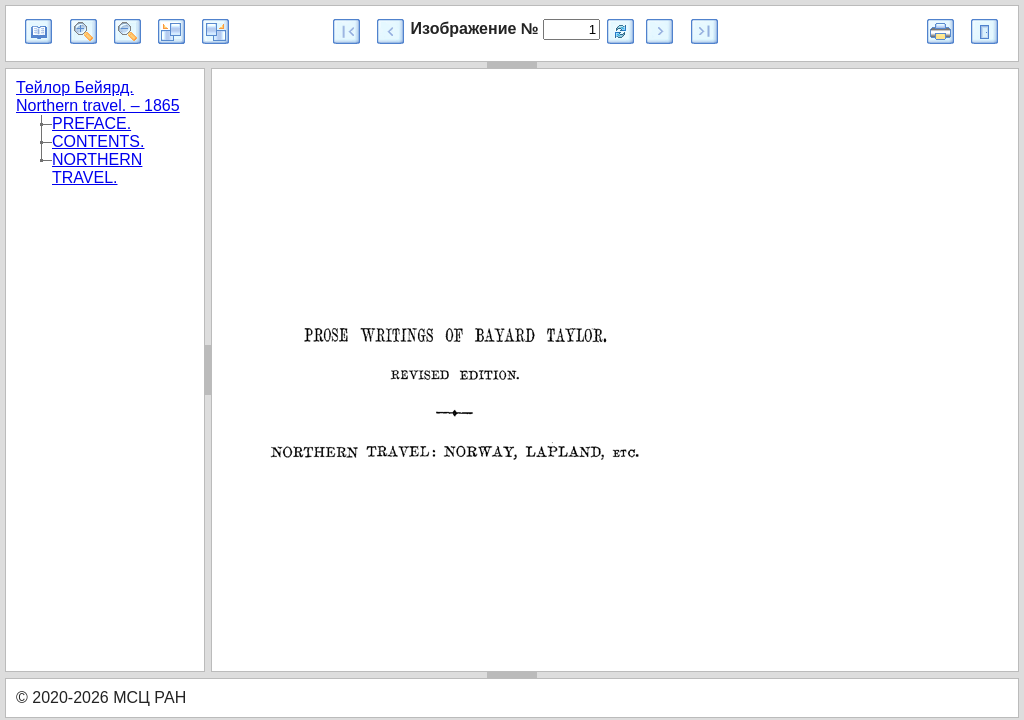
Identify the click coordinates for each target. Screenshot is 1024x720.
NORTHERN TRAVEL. (97, 168)
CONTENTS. (98, 141)
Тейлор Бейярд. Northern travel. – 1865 (98, 96)
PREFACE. (91, 123)
